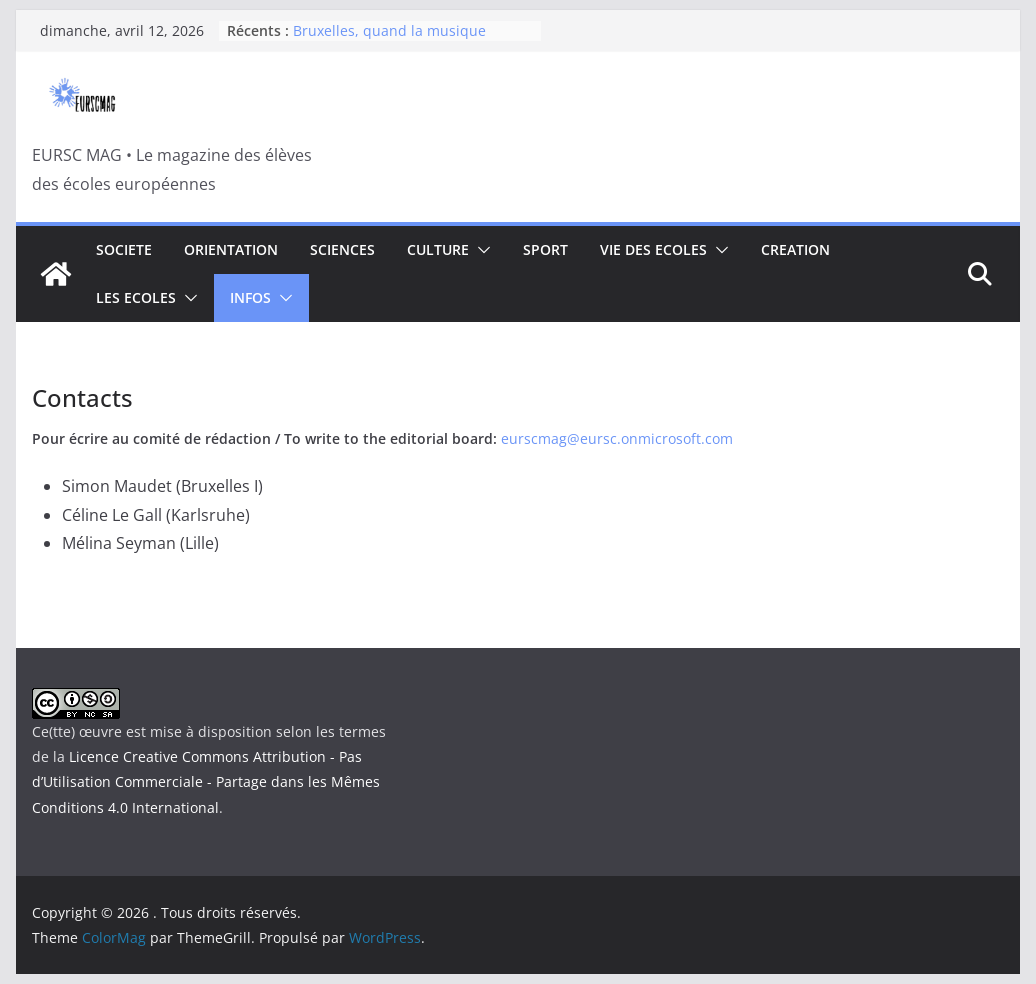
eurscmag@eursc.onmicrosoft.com (617, 438)
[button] (480, 250)
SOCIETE (124, 249)
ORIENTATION (231, 249)
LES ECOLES (136, 297)
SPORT (545, 249)
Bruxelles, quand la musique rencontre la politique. (389, 40)
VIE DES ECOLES (653, 249)
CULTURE (438, 249)
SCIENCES (342, 249)
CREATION (795, 249)
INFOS (250, 297)
